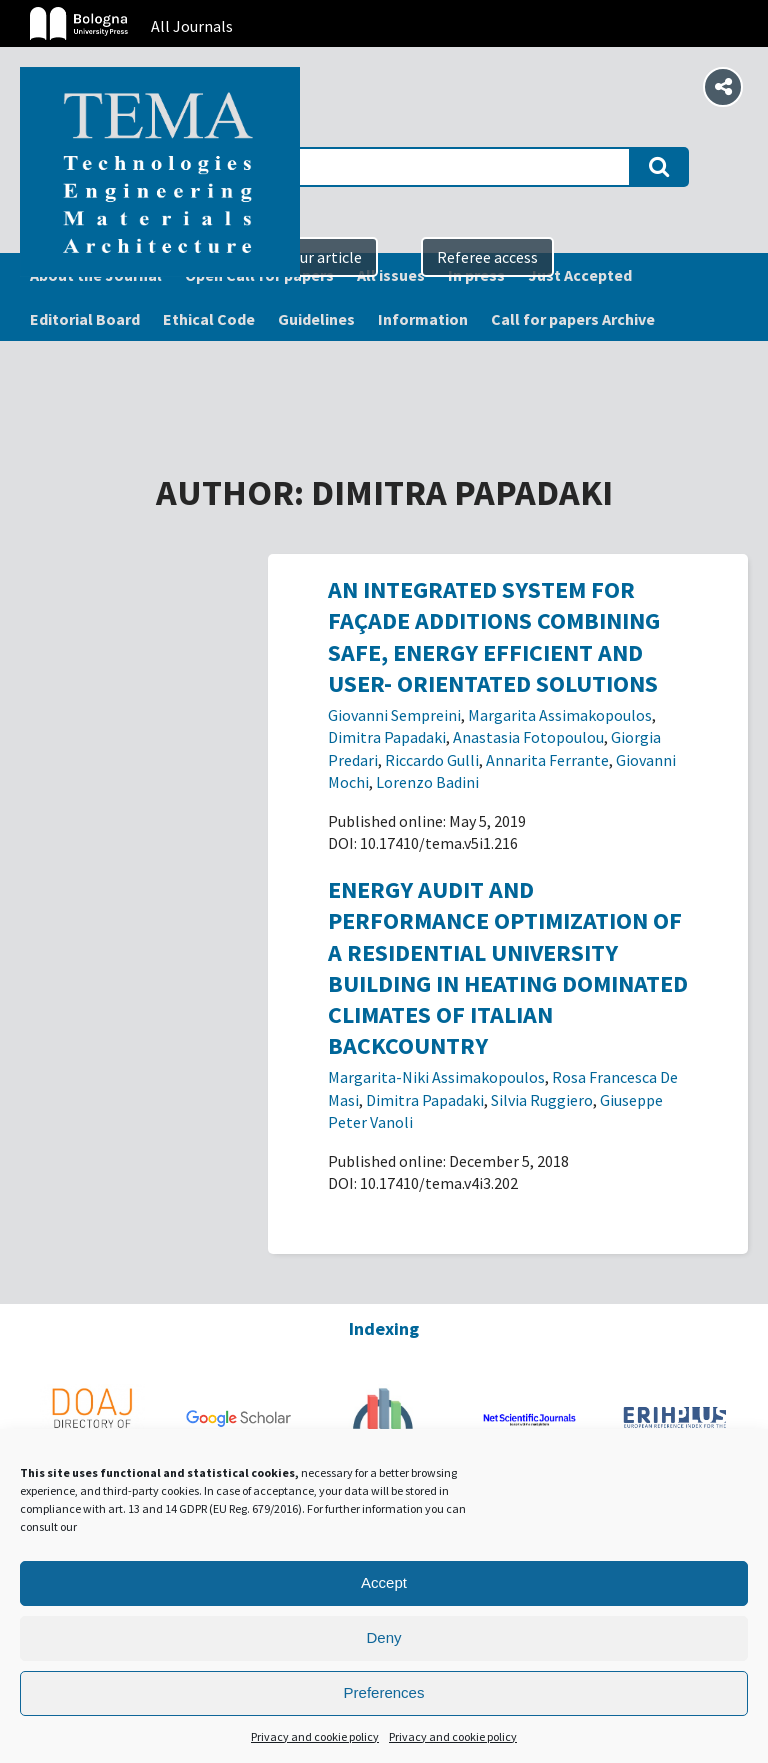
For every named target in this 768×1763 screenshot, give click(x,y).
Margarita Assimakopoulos (560, 715)
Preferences (384, 1692)
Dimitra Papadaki (387, 737)
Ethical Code (209, 319)
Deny (383, 1637)
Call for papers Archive (573, 319)
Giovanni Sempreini (394, 715)
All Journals (192, 26)
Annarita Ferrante (547, 760)
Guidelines (316, 319)
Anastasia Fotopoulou (528, 737)
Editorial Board (85, 319)
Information (423, 319)
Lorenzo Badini (427, 782)
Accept (384, 1582)
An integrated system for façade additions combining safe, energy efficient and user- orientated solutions (494, 636)
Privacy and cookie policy (315, 1736)
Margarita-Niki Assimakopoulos (436, 1077)
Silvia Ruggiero (542, 1100)
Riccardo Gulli (432, 760)
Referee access (487, 257)
